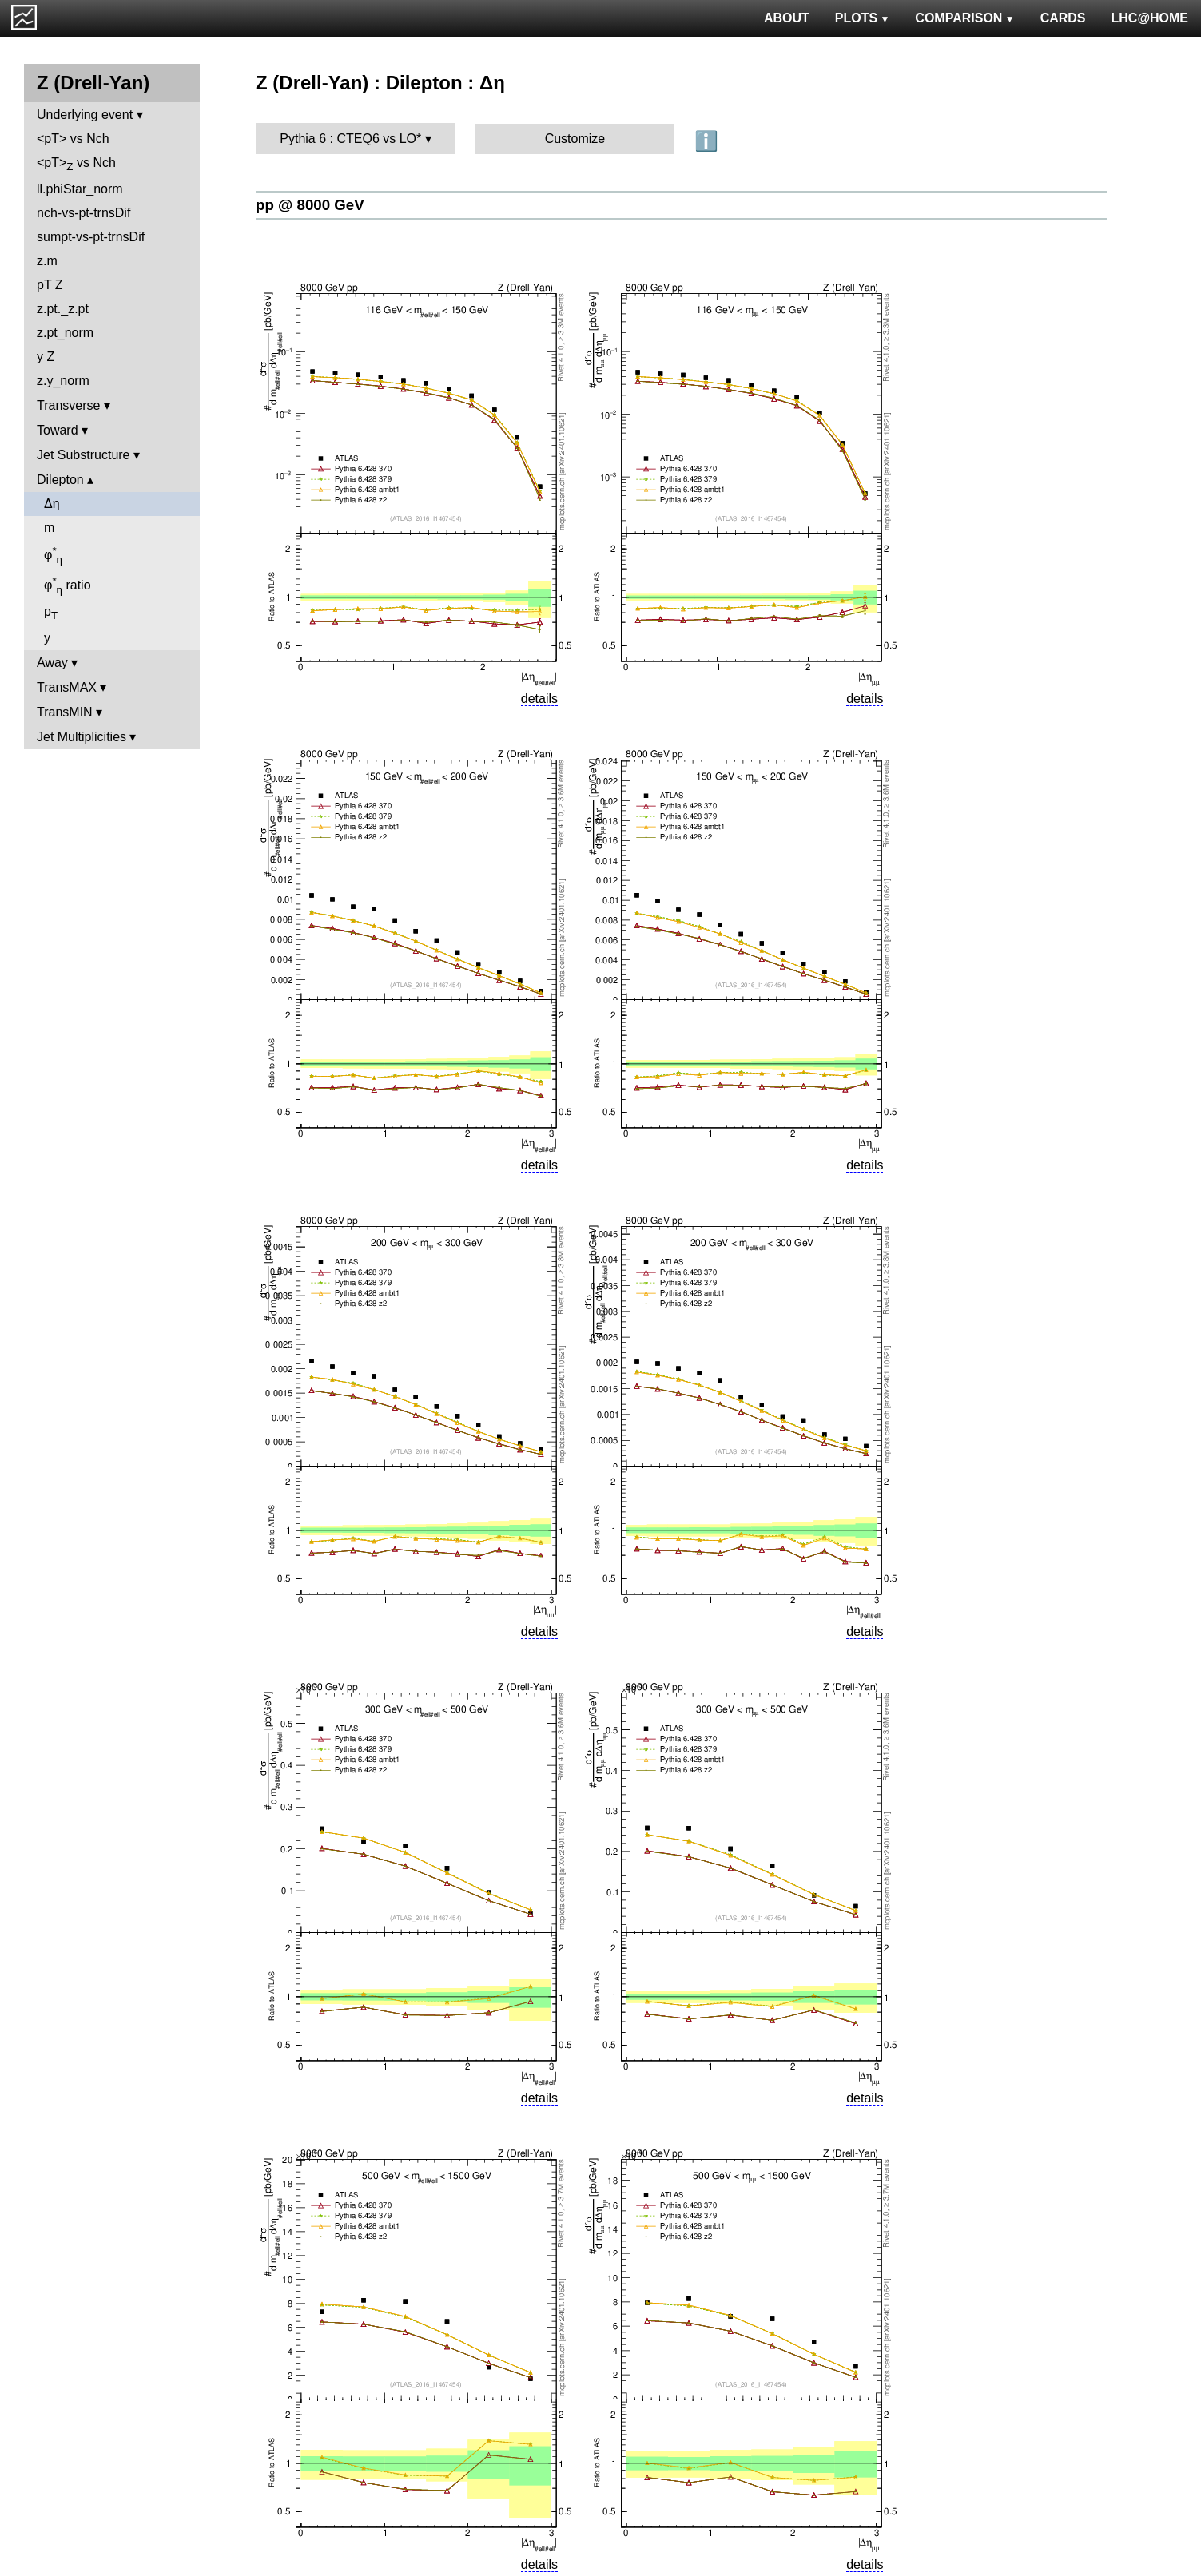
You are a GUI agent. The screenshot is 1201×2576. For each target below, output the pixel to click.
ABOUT (786, 18)
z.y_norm (63, 380)
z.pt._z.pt (63, 309)
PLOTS (862, 18)
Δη (52, 503)
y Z (45, 356)
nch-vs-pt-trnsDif (83, 213)
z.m (47, 261)
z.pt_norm (65, 332)
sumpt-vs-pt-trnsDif (91, 237)
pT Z (50, 285)
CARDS (1063, 18)
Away (52, 662)
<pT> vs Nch (73, 138)
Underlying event (85, 114)
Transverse (68, 405)
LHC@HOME (1150, 18)
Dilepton (60, 479)
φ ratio (67, 585)
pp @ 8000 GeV (310, 204)
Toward (57, 430)
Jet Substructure (83, 455)
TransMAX (67, 687)
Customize (575, 138)
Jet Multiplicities (81, 737)
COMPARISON (964, 18)
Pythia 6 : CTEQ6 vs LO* (350, 138)
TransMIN (65, 712)
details (539, 698)
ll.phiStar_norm (80, 189)
